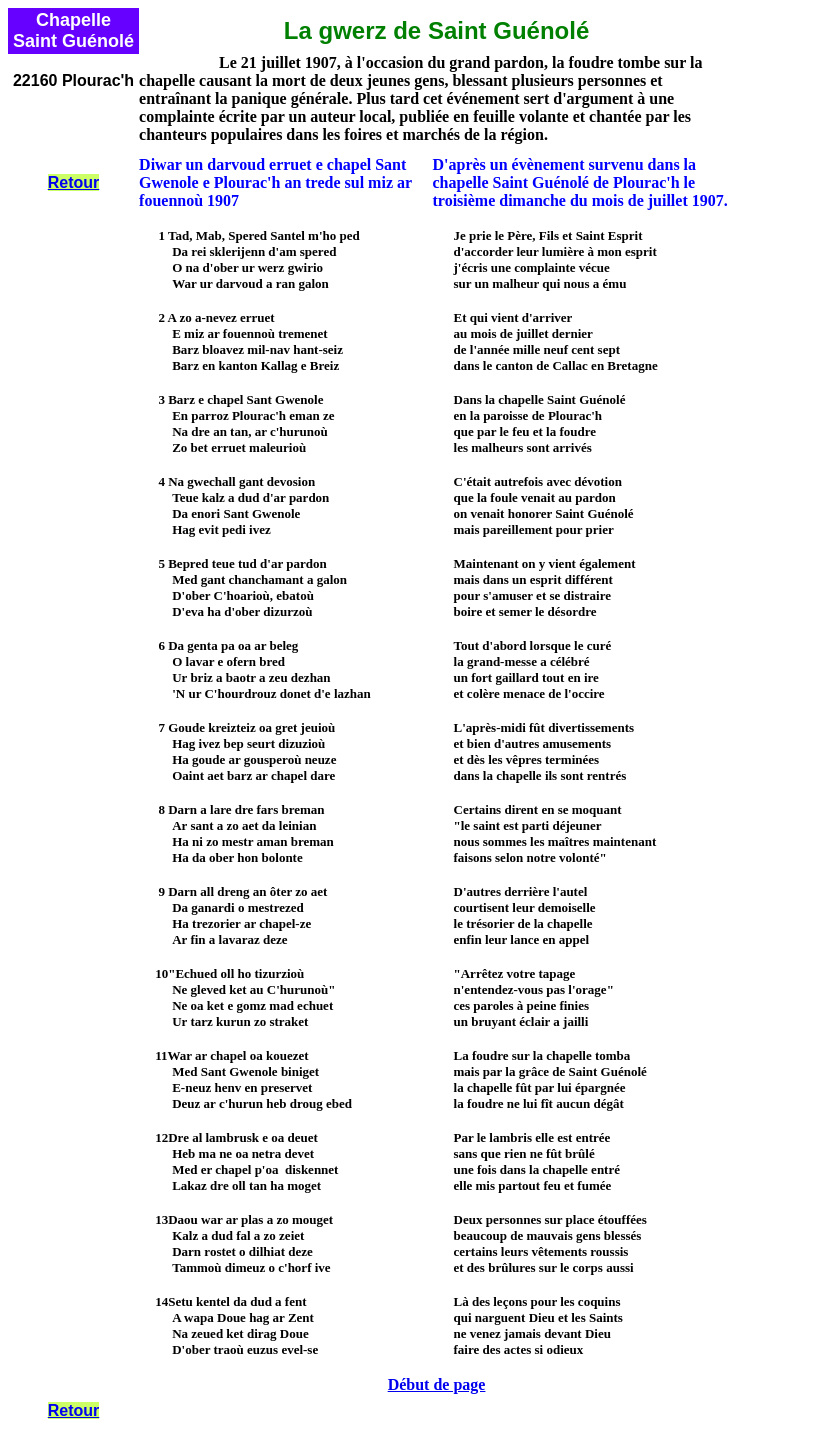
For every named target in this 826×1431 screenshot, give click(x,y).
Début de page (437, 1384)
